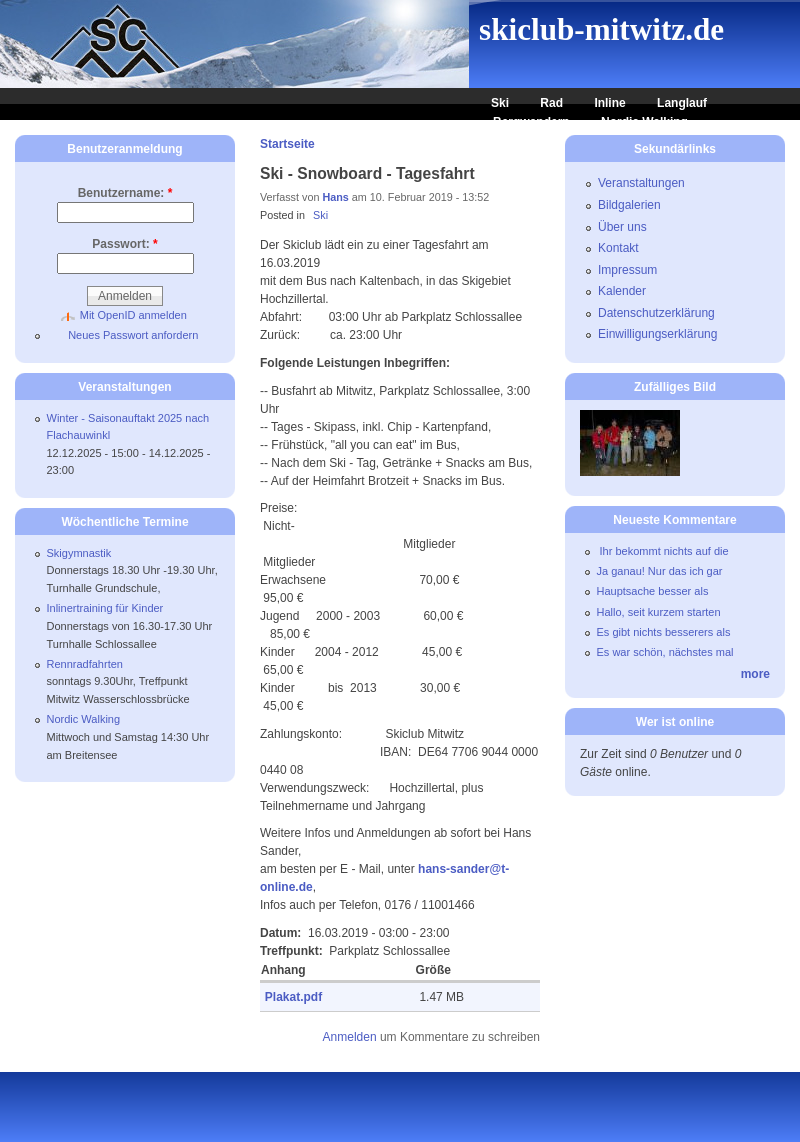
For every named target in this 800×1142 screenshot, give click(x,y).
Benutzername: (125, 193)
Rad (551, 103)
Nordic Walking (644, 122)
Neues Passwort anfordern (133, 335)
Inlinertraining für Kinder (105, 608)
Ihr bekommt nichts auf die (663, 551)
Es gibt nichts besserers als (664, 632)
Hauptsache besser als (653, 591)
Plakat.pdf (293, 997)
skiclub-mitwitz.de (601, 29)
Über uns (622, 227)
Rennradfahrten (85, 664)
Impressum (627, 270)
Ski (500, 103)
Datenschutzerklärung (656, 313)
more (755, 674)
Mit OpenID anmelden (133, 315)
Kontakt (618, 248)
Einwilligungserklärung (657, 334)
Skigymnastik (79, 553)
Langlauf (682, 103)
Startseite (287, 144)
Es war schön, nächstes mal (665, 652)
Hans (335, 197)
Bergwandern (531, 122)
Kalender (622, 291)
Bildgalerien (629, 205)
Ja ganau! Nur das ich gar (660, 571)
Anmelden (350, 1037)
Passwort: (124, 244)
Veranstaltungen (641, 183)
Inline (609, 103)
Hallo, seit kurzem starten (659, 612)
